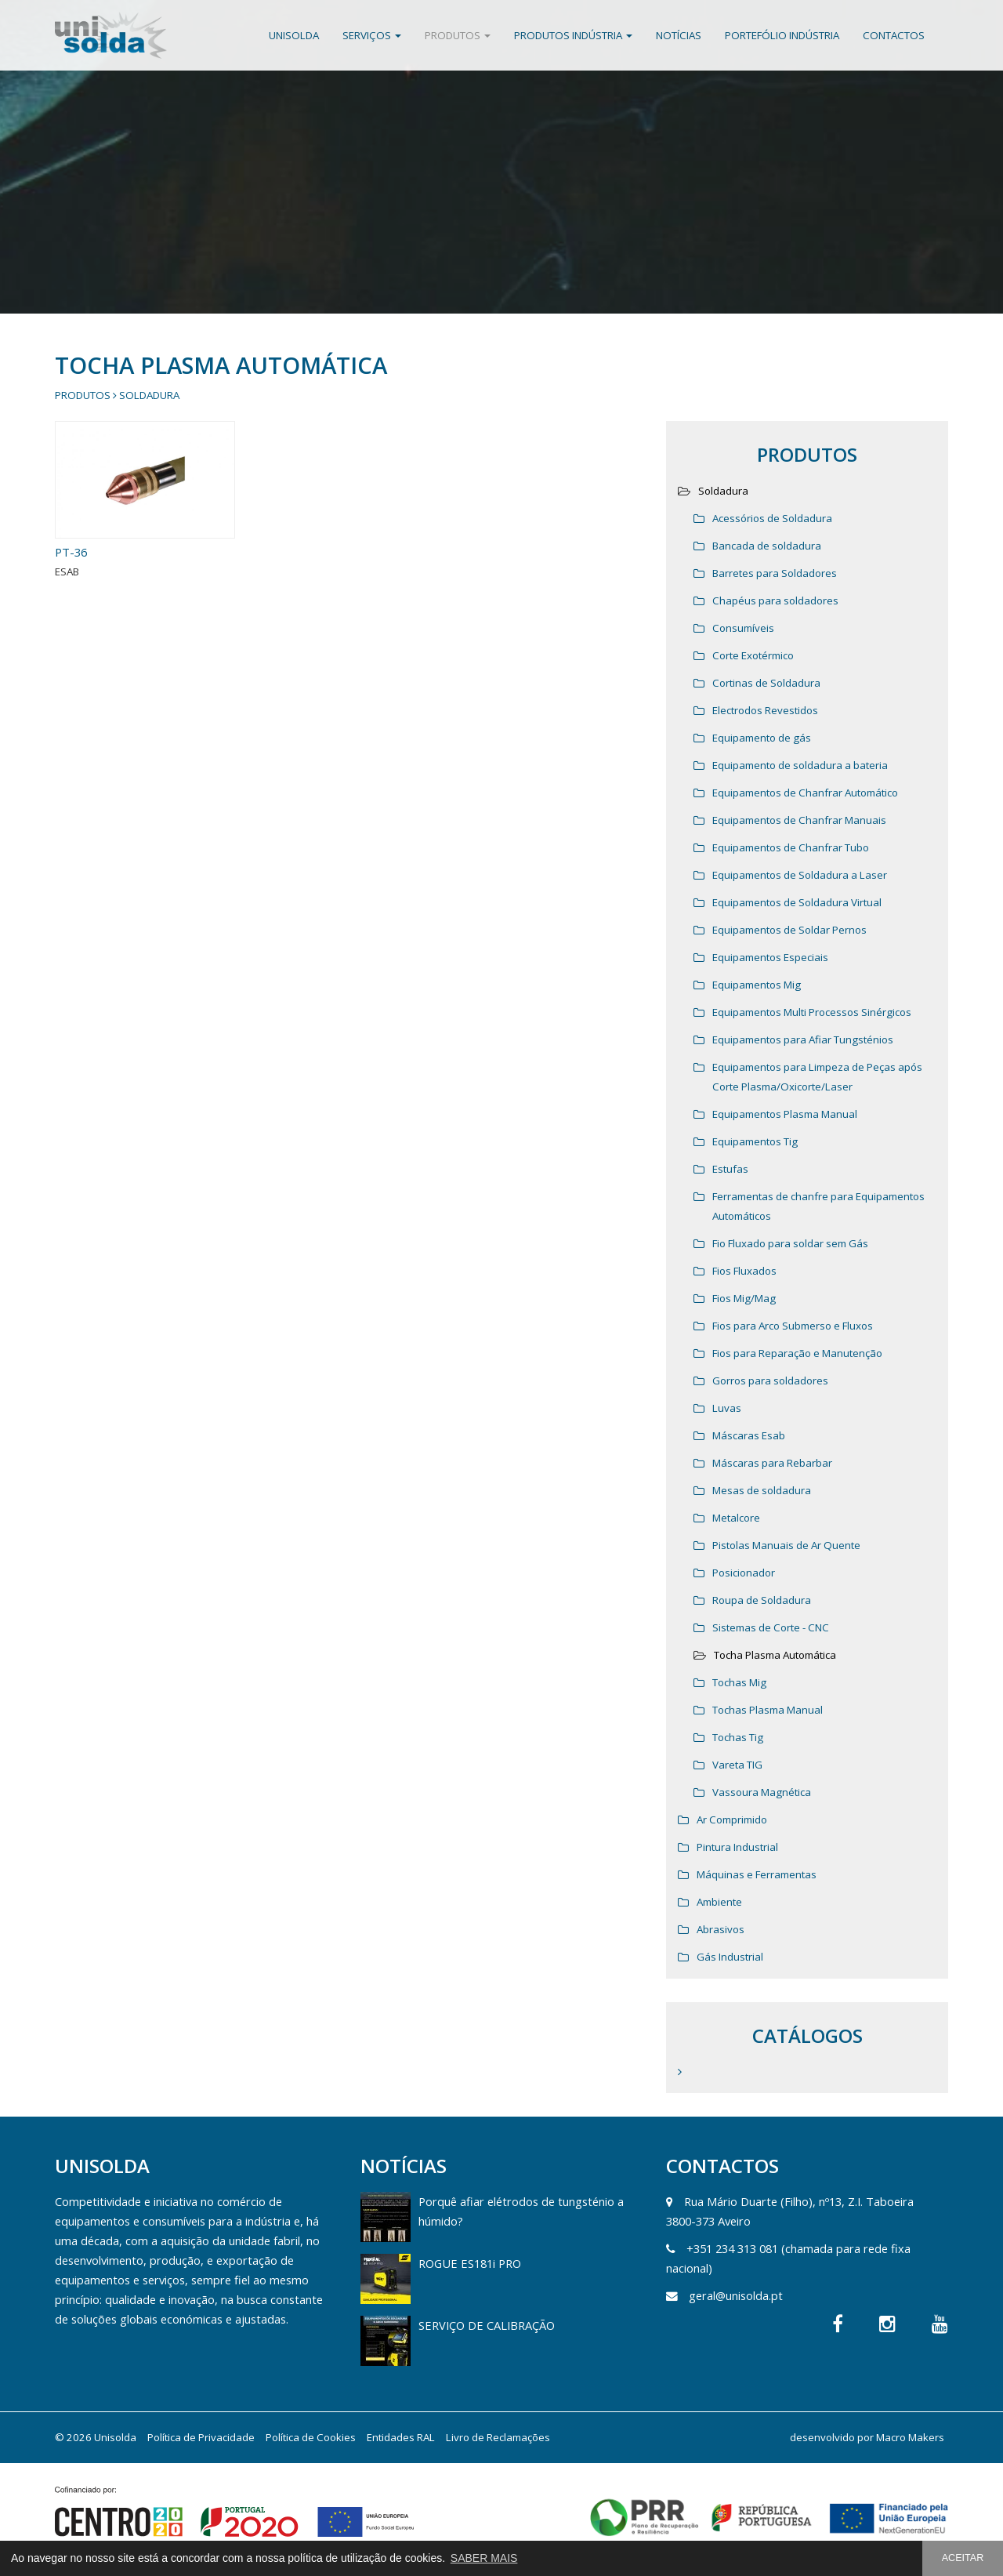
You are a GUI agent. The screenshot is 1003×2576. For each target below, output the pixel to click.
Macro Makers (910, 2437)
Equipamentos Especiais (770, 957)
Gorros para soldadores (770, 1380)
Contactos (894, 35)
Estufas (730, 1169)
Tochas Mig (739, 1682)
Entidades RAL (401, 2437)
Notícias (678, 35)
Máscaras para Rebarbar (772, 1463)
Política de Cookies (311, 2437)
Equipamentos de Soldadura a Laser (799, 875)
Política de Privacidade (201, 2437)
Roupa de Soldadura (761, 1600)
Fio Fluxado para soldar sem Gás (790, 1243)
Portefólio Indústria (782, 35)
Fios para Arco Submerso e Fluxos (792, 1326)
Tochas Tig (737, 1737)
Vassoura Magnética (761, 1792)
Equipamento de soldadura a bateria (800, 765)
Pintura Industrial (737, 1847)
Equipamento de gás (761, 738)
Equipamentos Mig (756, 985)
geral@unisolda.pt (736, 2295)
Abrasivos (720, 1929)
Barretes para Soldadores (774, 573)
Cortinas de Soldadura (766, 683)
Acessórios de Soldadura (772, 518)
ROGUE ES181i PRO (469, 2263)
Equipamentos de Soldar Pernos (789, 930)
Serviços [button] (371, 35)
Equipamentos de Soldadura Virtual (797, 902)
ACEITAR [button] (963, 2557)
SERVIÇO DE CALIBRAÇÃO (486, 2325)
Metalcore (736, 1518)
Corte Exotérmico (753, 655)
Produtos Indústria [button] (573, 35)
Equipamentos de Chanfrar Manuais (799, 820)
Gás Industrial (730, 1957)
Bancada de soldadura (766, 546)
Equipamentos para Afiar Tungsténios (802, 1039)
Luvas (726, 1408)
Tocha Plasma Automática (775, 1655)
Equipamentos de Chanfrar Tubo (790, 847)
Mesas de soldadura (761, 1490)
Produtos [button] (458, 35)
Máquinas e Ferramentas (757, 1874)
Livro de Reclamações (498, 2437)
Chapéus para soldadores (775, 600)
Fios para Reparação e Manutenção (797, 1353)
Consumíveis (743, 628)
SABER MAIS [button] (484, 2558)
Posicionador (743, 1573)
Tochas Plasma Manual (767, 1710)
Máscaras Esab (748, 1435)
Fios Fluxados (744, 1271)
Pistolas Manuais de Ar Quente (786, 1545)
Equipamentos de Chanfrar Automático (805, 792)
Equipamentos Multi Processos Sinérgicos (811, 1012)
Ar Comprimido (732, 1819)
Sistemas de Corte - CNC (770, 1627)
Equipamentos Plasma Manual (784, 1114)
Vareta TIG (737, 1765)
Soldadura (149, 395)
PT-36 (71, 552)
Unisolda (294, 35)
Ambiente (719, 1902)
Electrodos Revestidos (765, 710)
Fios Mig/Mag (744, 1298)
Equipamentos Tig (755, 1141)
